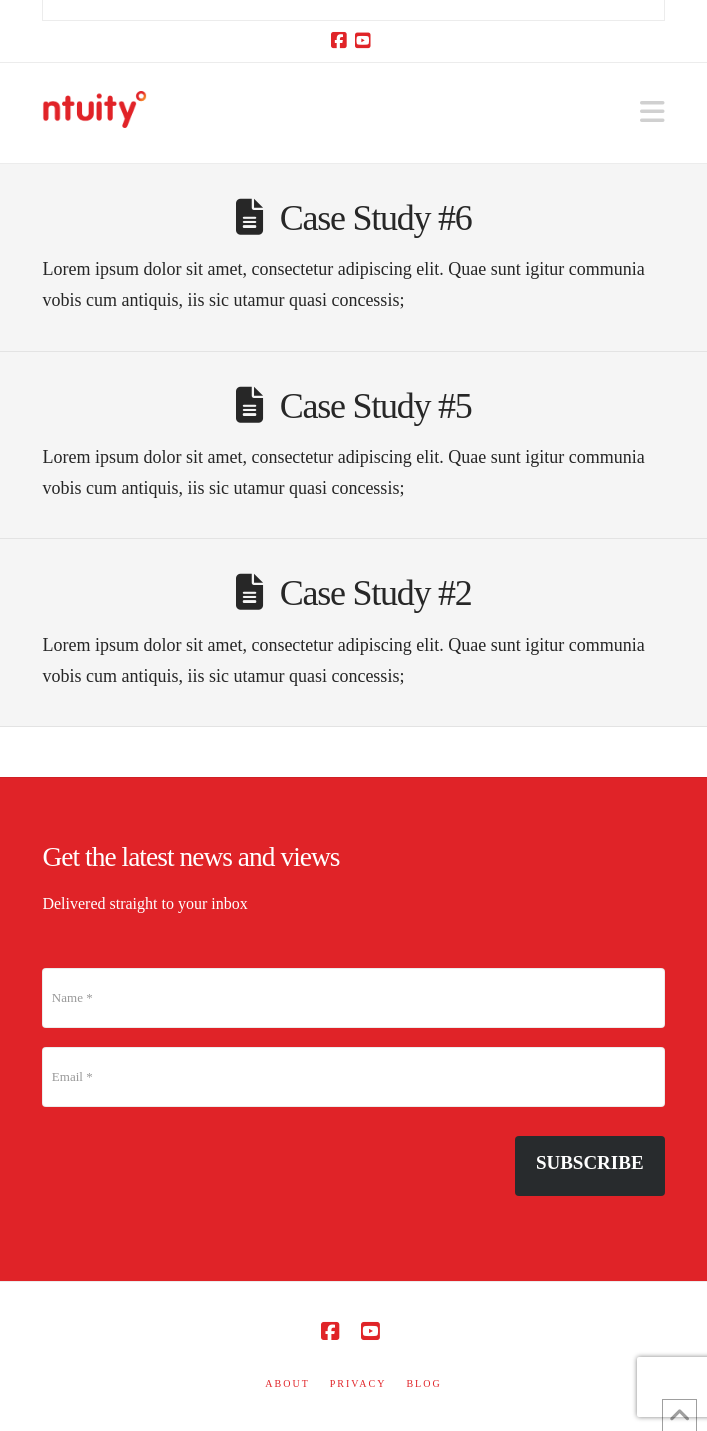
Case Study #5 (376, 406)
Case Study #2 (376, 593)
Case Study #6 (376, 218)
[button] (652, 112)
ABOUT (287, 1383)
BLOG (423, 1383)
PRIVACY (358, 1383)
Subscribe (590, 1162)
